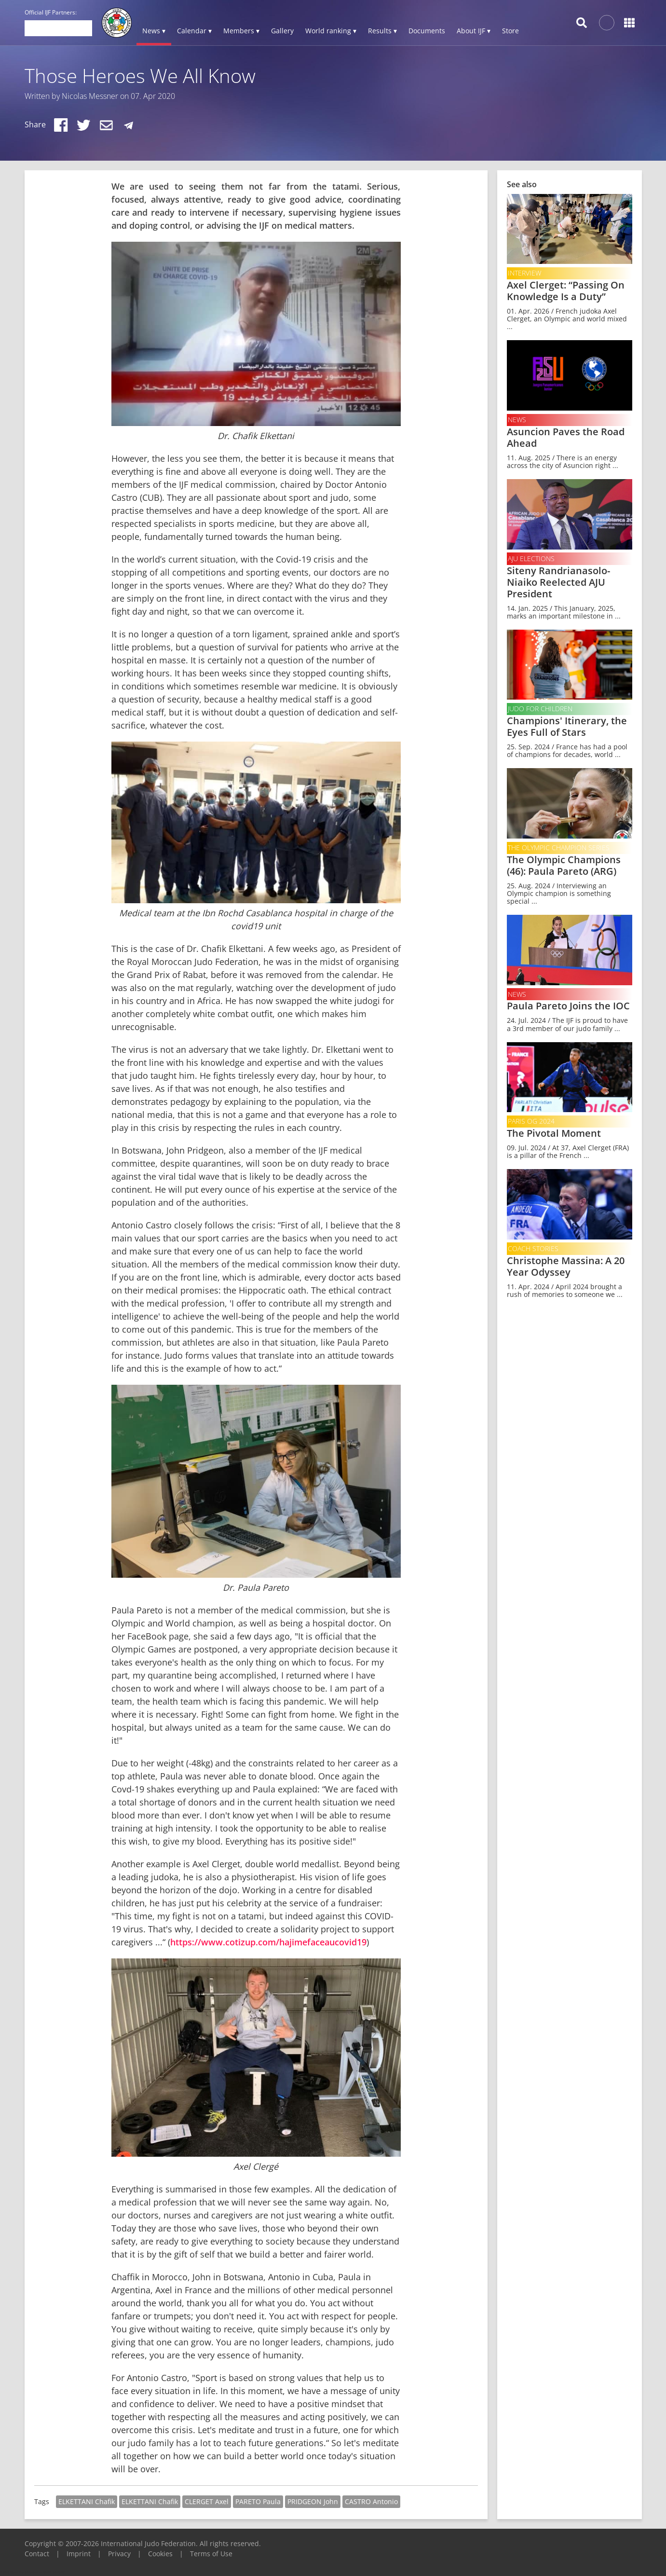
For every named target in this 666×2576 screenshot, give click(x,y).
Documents (426, 30)
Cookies (160, 2553)
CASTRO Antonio (371, 2501)
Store (510, 30)
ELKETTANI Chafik (86, 2501)
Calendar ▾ (194, 30)
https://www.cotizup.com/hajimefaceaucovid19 (268, 1942)
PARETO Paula (258, 2501)
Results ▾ (382, 30)
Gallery (282, 30)
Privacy (119, 2553)
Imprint (79, 2553)
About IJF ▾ (473, 30)
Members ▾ (241, 30)
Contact (37, 2553)
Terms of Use (211, 2553)
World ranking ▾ (330, 30)
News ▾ (153, 30)
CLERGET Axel (207, 2501)
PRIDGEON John (312, 2501)
